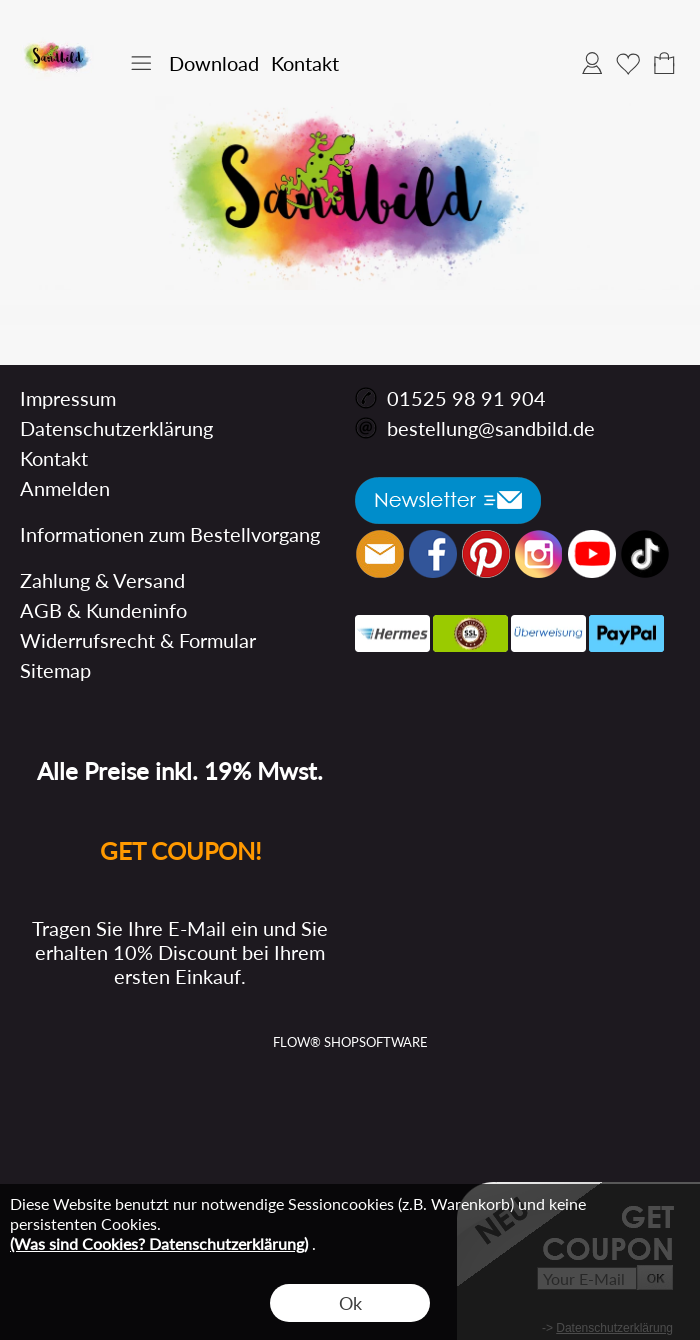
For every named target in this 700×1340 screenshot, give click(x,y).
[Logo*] (57, 41)
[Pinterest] (486, 554)
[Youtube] (592, 554)
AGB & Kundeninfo (103, 610)
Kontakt (305, 63)
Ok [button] (350, 1303)
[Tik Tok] (645, 554)
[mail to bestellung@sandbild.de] (380, 554)
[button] (141, 63)
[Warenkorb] (664, 63)
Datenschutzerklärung (116, 428)
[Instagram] (539, 554)
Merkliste (628, 63)
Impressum (68, 398)
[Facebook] (433, 554)
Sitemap (55, 670)
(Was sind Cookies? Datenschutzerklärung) (159, 1243)
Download (214, 63)
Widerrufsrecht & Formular (138, 640)
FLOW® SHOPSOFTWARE (350, 1042)
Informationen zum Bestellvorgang (170, 534)
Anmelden (592, 63)
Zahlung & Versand (102, 580)
